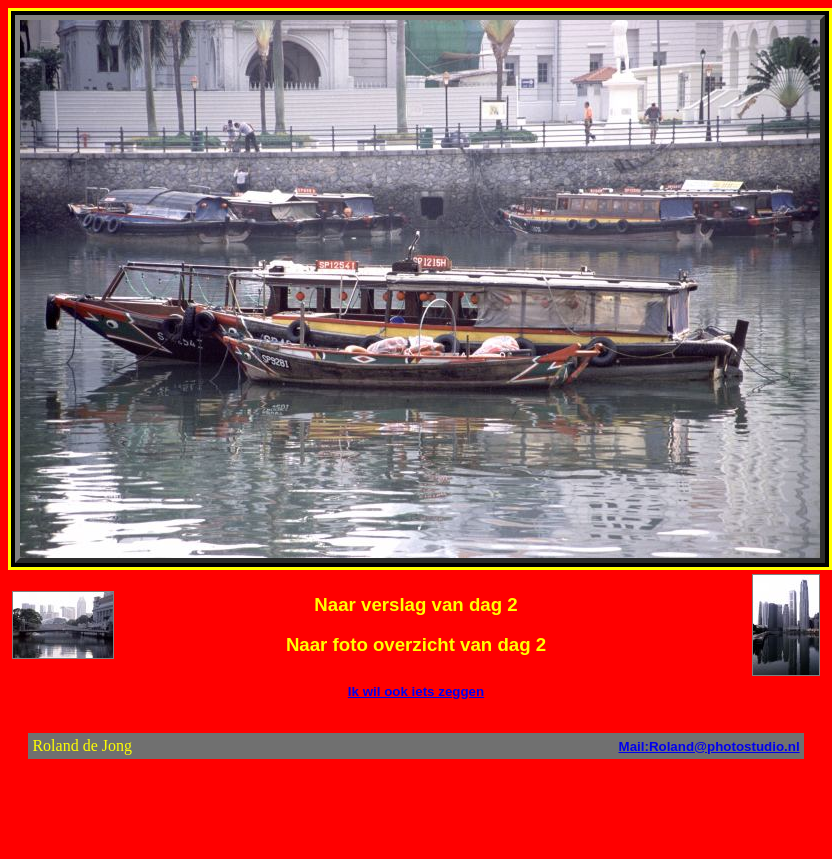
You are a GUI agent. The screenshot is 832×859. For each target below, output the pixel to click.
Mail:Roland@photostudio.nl (709, 746)
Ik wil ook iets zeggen (416, 691)
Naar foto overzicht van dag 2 (416, 644)
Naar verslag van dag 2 (415, 604)
